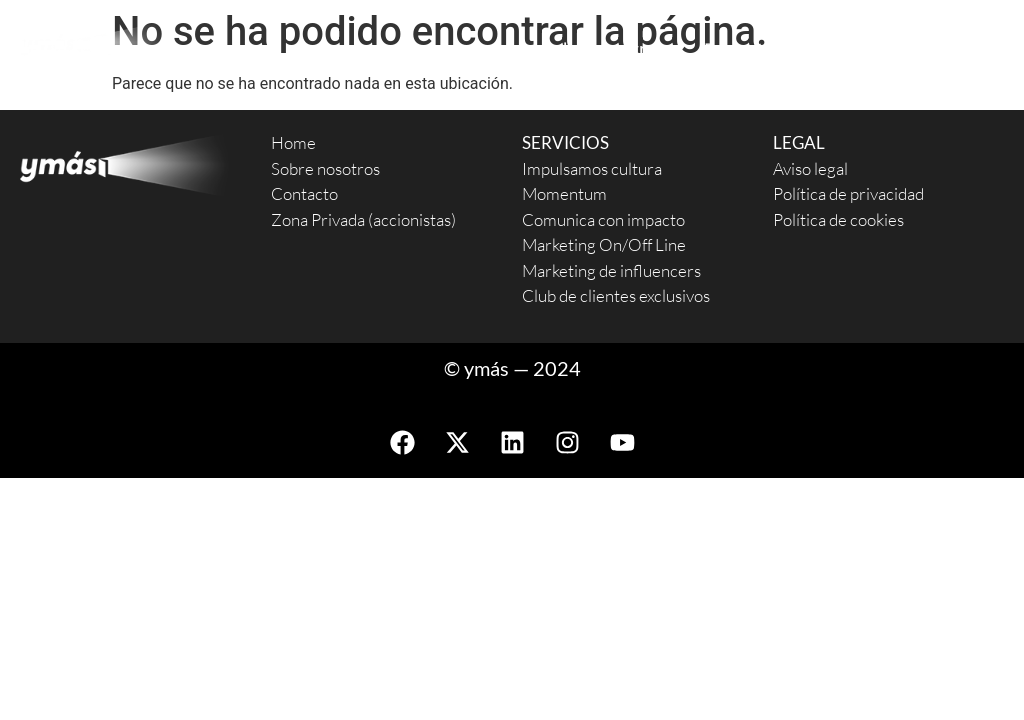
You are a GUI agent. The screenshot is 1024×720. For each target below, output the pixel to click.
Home (293, 142)
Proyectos (756, 49)
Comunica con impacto (603, 219)
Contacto (884, 48)
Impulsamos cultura (592, 168)
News (982, 48)
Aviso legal (810, 168)
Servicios (455, 49)
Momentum (564, 193)
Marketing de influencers (611, 270)
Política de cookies (838, 219)
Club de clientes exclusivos (616, 295)
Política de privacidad (848, 193)
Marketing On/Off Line (604, 244)
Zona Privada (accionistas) (363, 219)
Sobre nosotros (603, 48)
